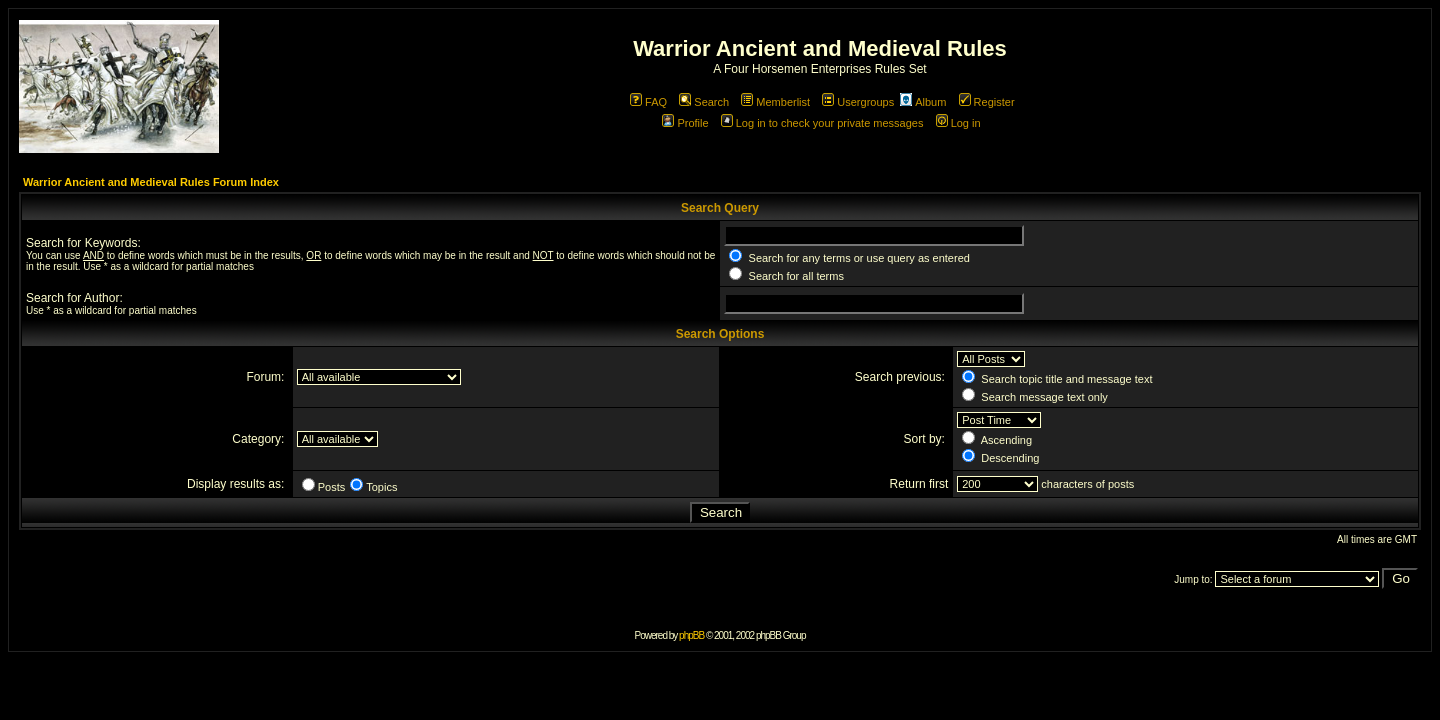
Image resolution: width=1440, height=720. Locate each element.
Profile (685, 123)
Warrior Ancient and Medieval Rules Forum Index (151, 182)
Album (923, 102)
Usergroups (858, 102)
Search (704, 102)
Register (987, 102)
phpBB (691, 635)
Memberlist (775, 102)
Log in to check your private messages (822, 123)
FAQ (648, 102)
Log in (958, 123)
